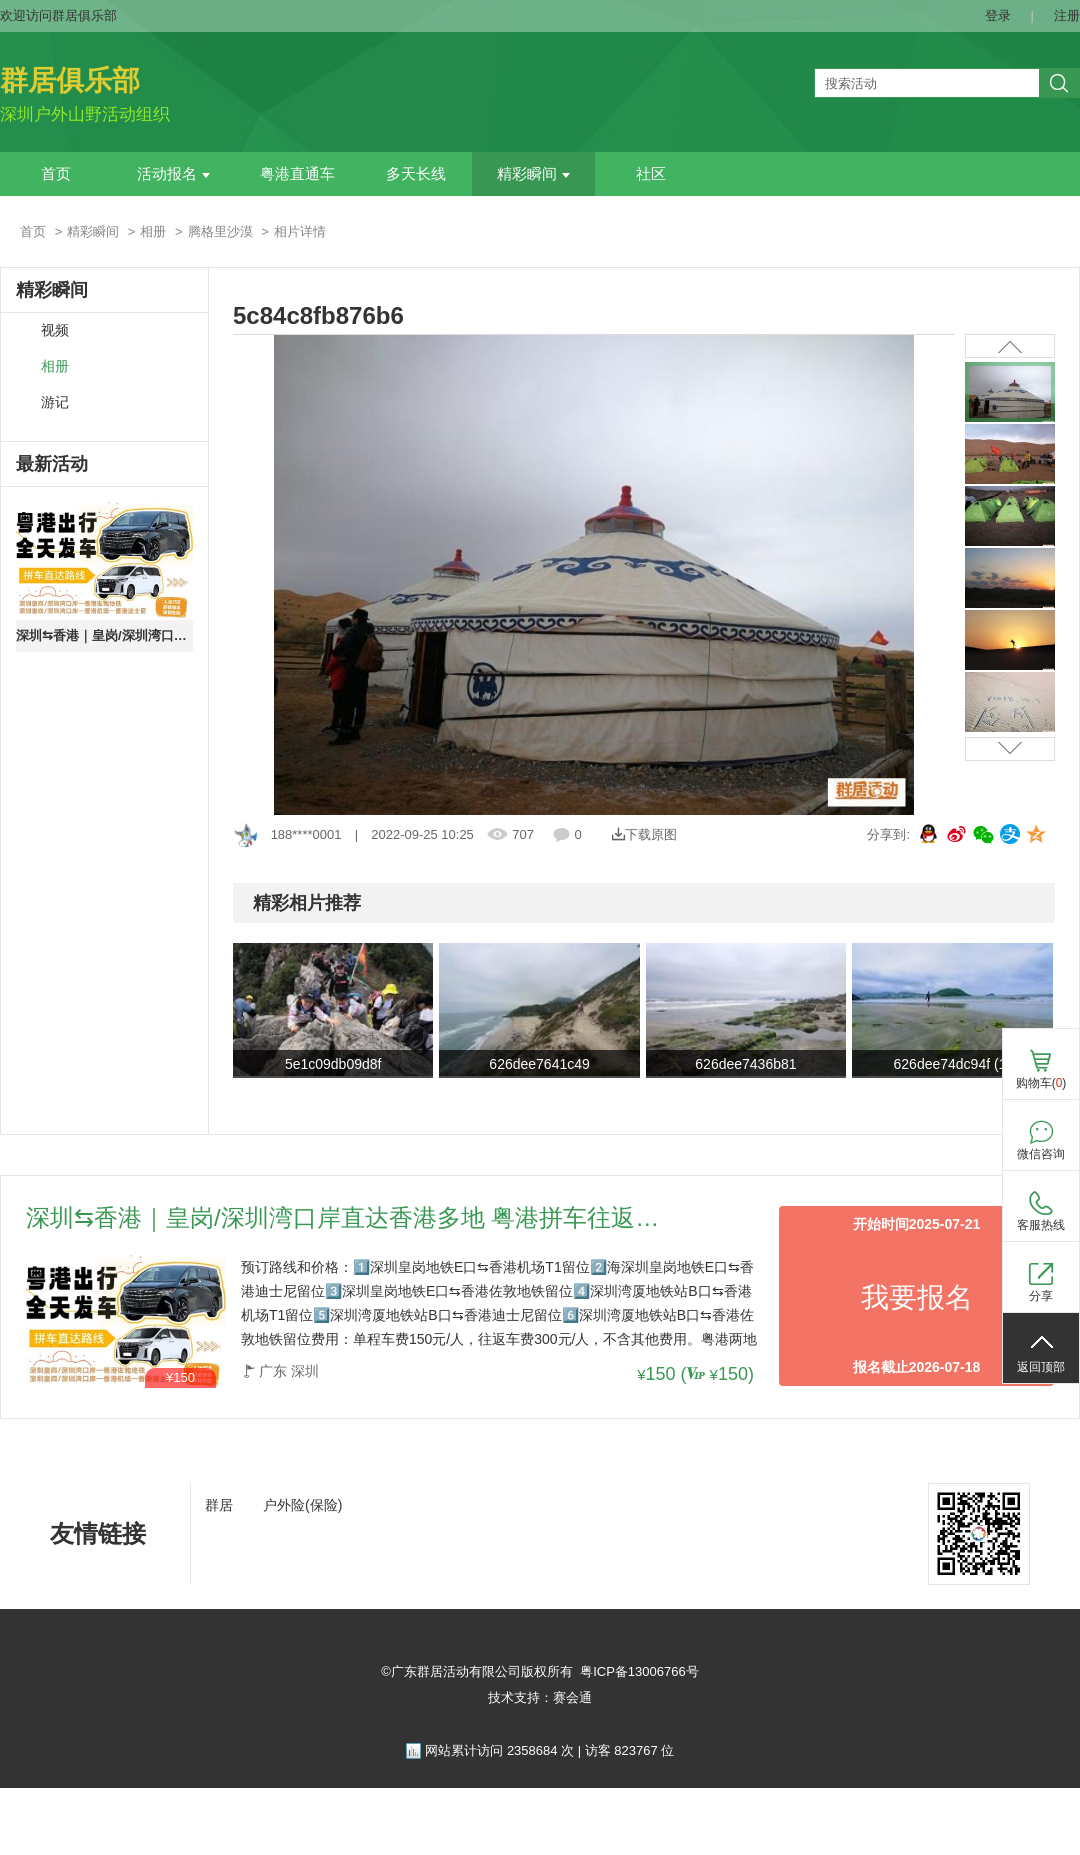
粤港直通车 (297, 174)
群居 (219, 1505)
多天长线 (416, 174)
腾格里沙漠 (220, 231)
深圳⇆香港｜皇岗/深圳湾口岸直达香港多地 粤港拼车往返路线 (104, 635)
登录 (998, 15)
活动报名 (173, 174)
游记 (55, 402)
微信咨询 (1041, 1154)
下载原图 (644, 834)
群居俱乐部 (70, 80)
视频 (55, 330)
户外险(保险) (302, 1505)
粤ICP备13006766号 (639, 1671)
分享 (1041, 1296)
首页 (56, 174)
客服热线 (1041, 1225)
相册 (153, 231)
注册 (1067, 15)
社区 (651, 174)
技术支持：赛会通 (540, 1697)
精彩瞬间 (533, 174)
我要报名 (917, 1297)
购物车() (1041, 1083)
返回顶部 (1041, 1367)
